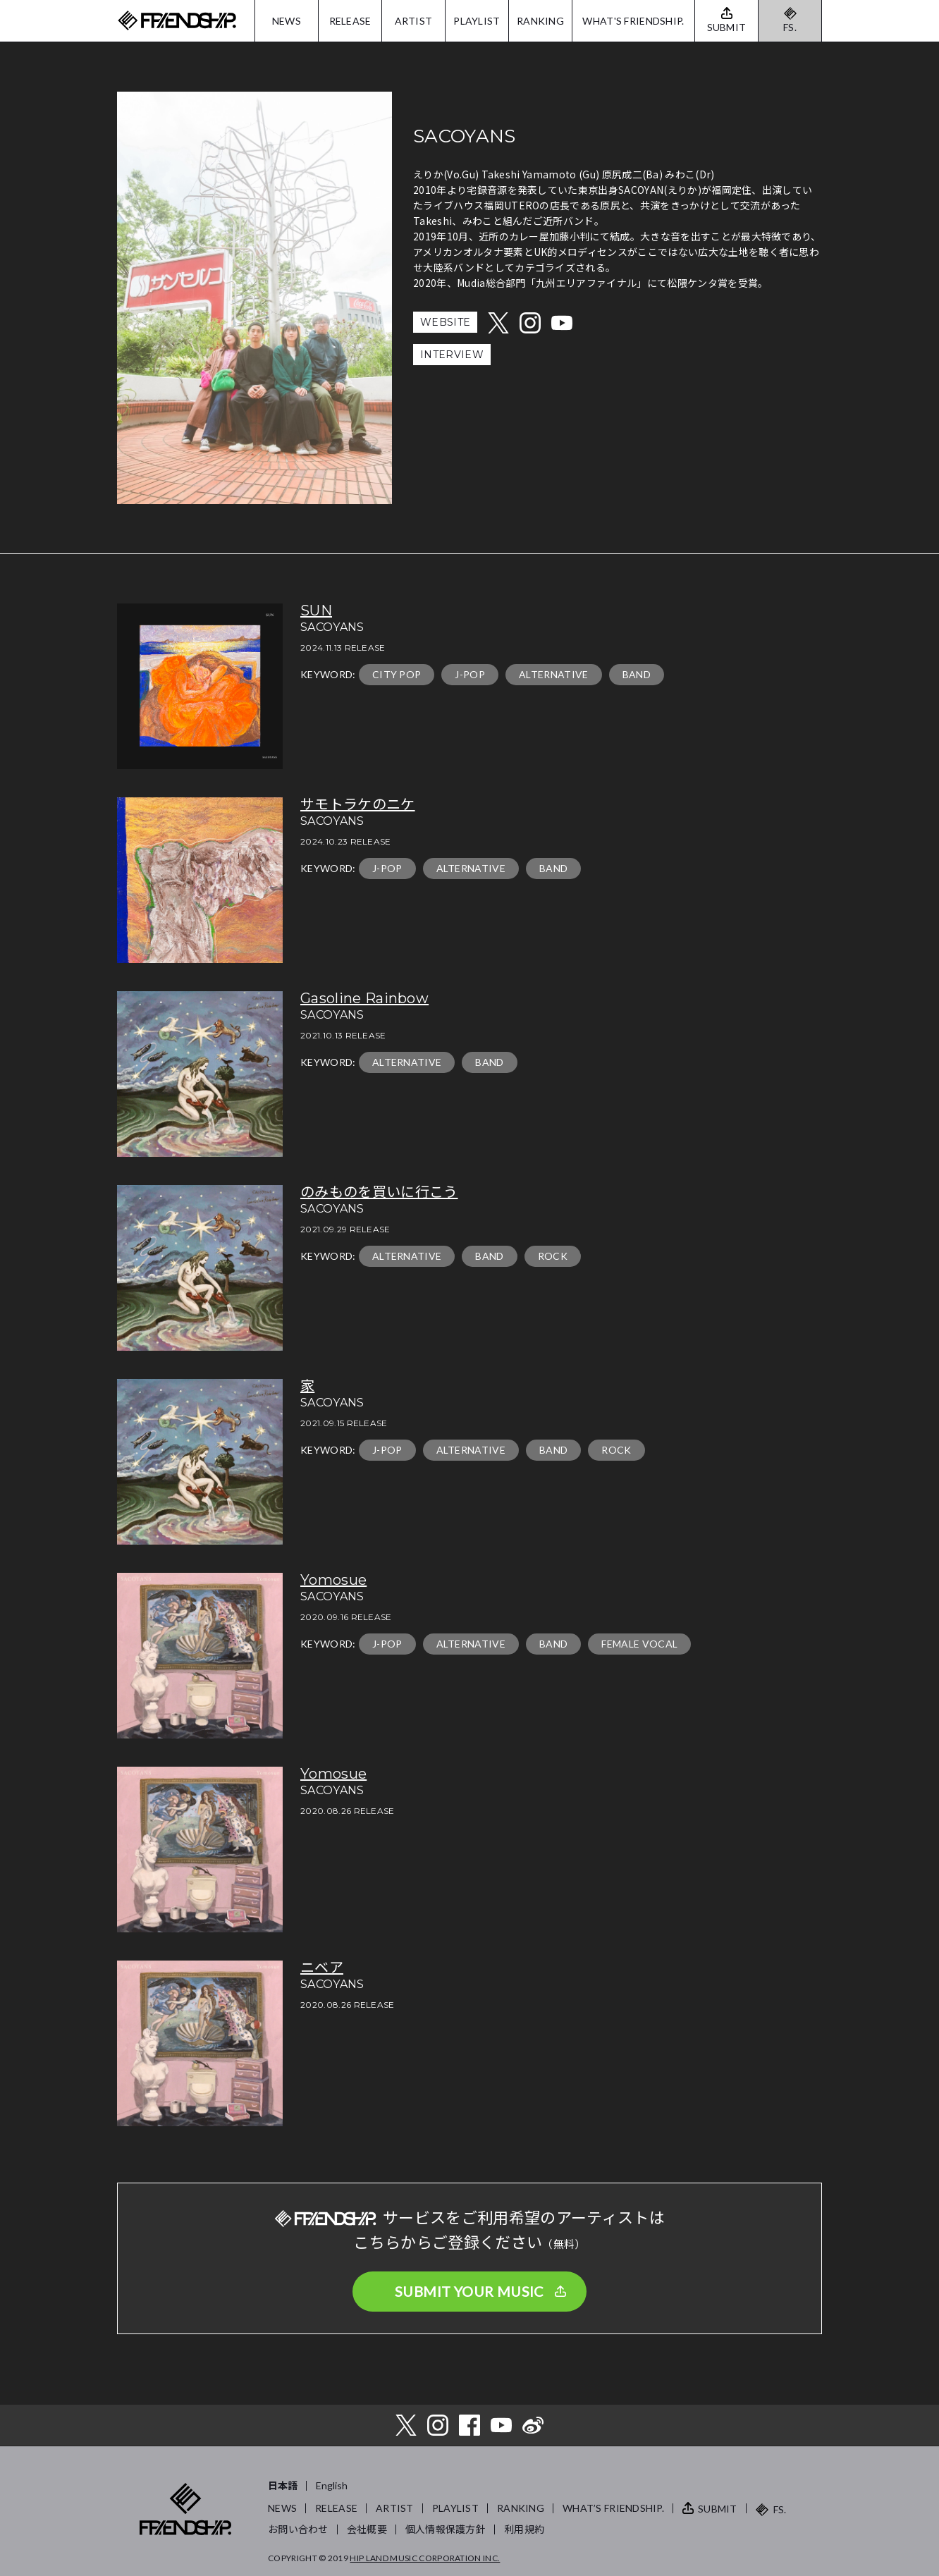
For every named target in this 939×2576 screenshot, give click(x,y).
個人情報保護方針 (445, 2529)
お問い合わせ (298, 2529)
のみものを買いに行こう (379, 1192)
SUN (316, 610)
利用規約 (524, 2529)
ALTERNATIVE (554, 674)
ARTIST (414, 21)
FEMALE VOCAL (639, 1644)
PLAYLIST (476, 21)
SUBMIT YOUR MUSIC (469, 2291)
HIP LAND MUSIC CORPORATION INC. (425, 2558)
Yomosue (333, 1579)
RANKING (540, 21)
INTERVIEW (452, 354)
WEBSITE (445, 322)
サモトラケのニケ (357, 804)
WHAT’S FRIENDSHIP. (613, 2508)
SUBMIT (717, 2509)
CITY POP (397, 674)
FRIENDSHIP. (177, 21)
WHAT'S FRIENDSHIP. (633, 21)
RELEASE (350, 21)
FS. (790, 27)
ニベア (321, 1967)
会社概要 (367, 2529)
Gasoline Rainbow (364, 998)
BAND (636, 674)
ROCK (552, 1256)
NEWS (286, 21)
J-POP (470, 674)
